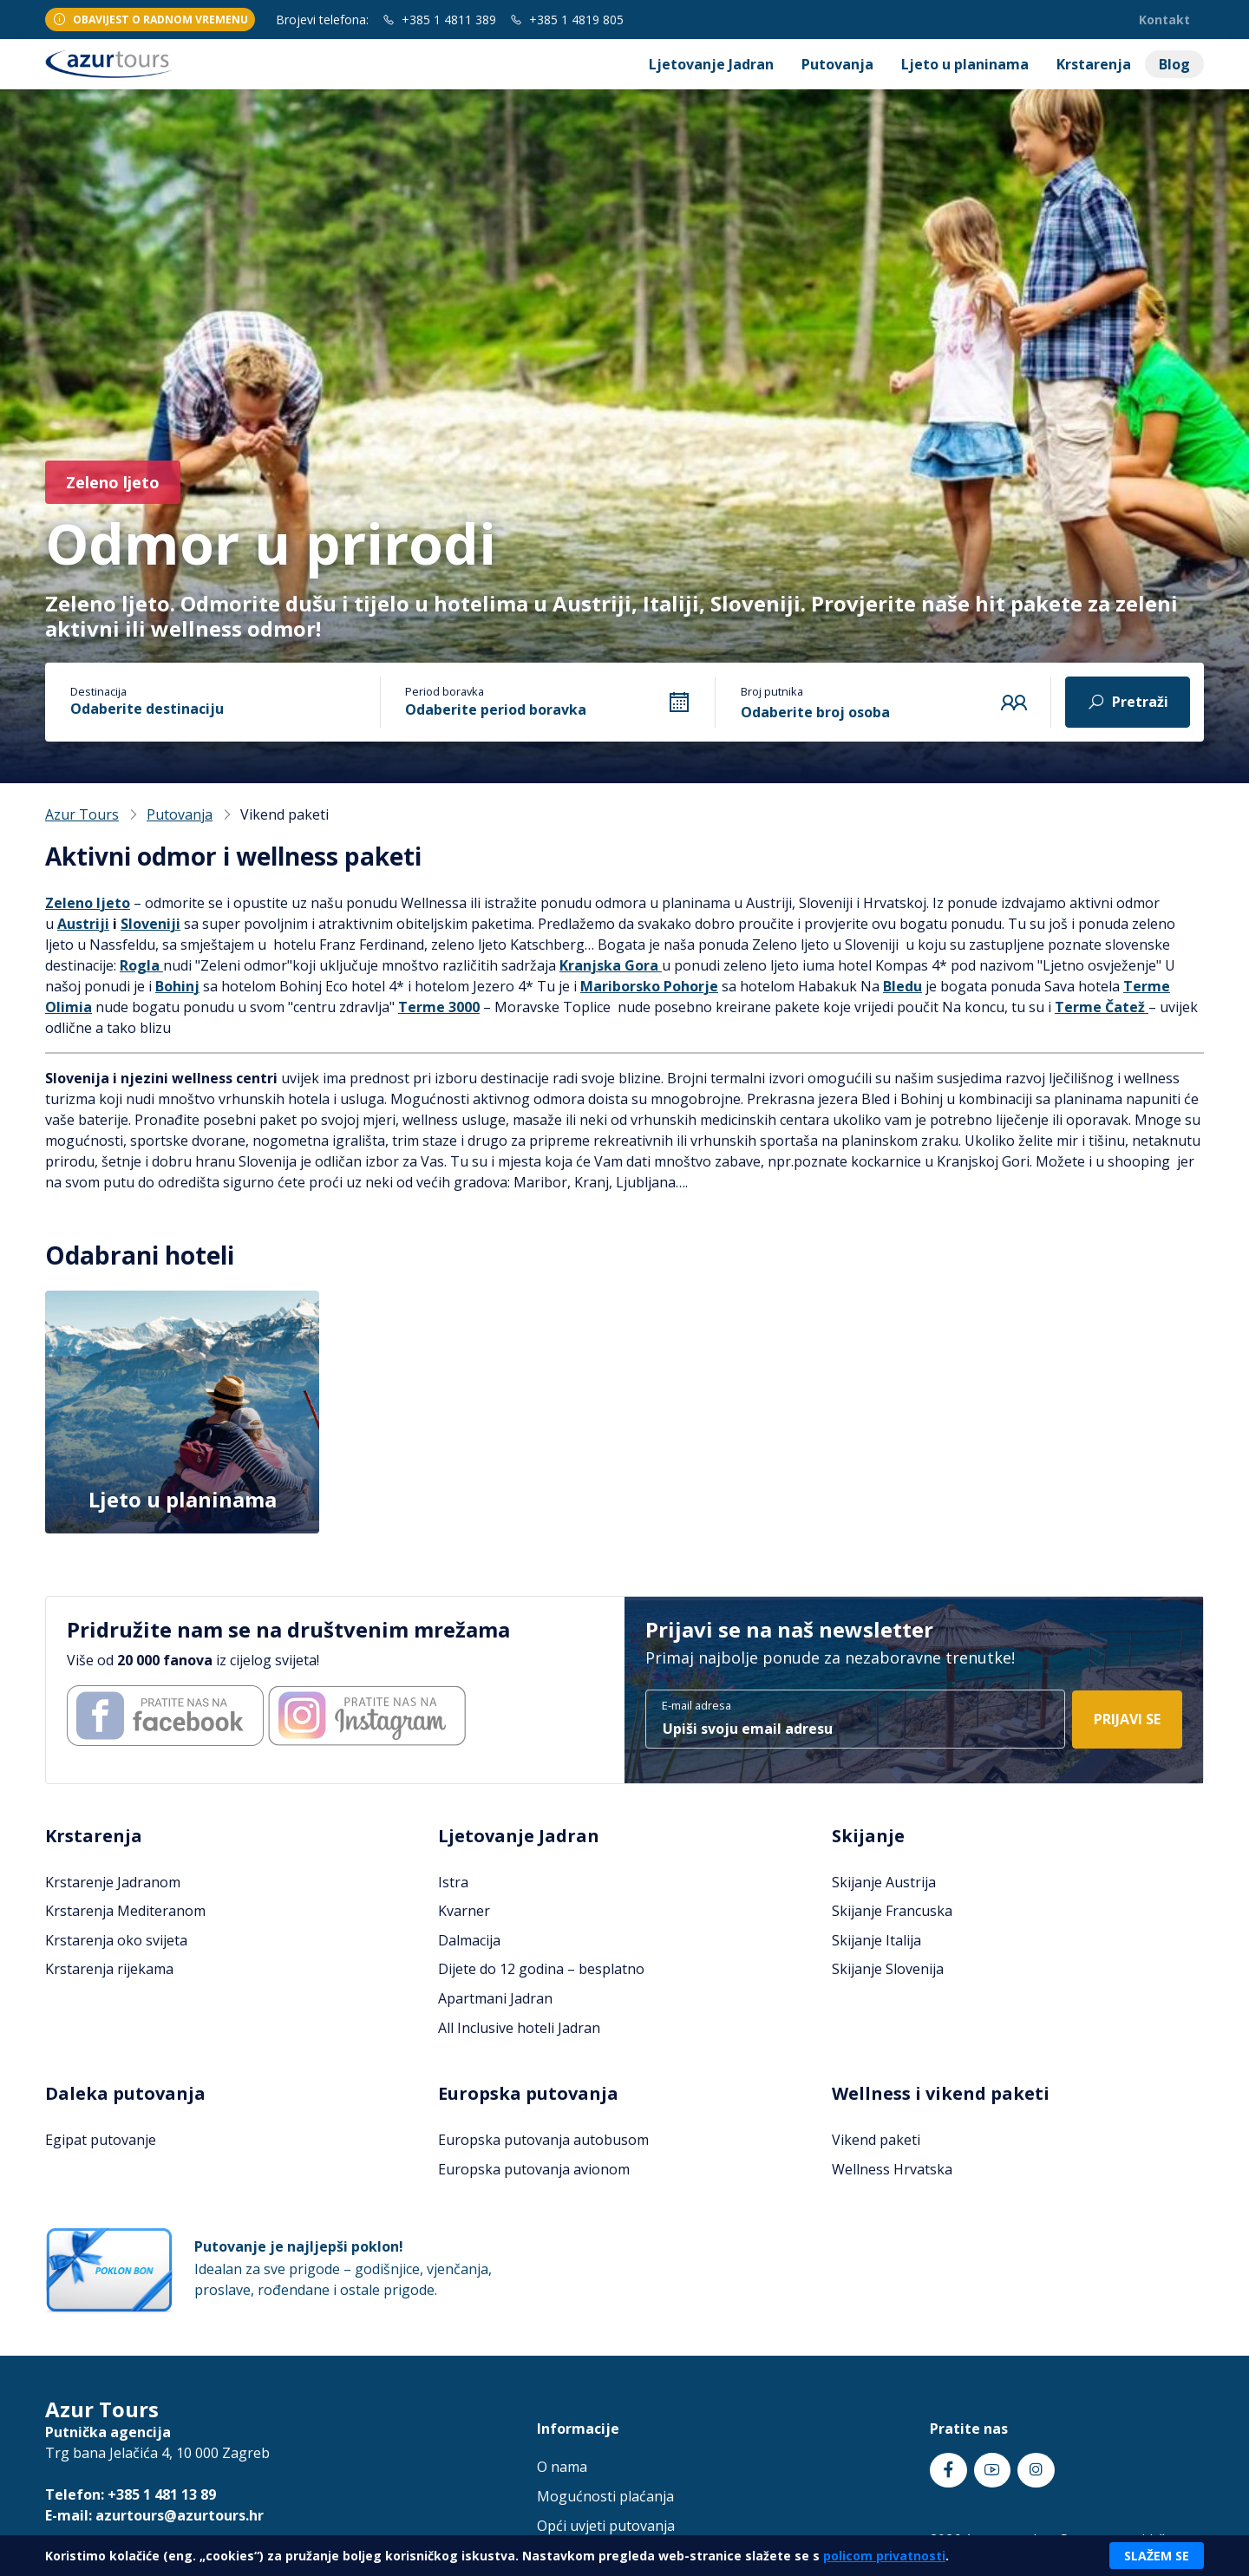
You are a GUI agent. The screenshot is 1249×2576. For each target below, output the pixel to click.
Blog (1174, 64)
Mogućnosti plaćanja (605, 2496)
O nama (562, 2466)
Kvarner (464, 1910)
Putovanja (837, 64)
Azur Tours (82, 814)
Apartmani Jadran (495, 1998)
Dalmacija (469, 1940)
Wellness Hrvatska (892, 2169)
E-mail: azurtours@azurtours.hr (154, 2515)
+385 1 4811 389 (439, 19)
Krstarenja (1093, 64)
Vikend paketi (876, 2139)
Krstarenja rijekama (109, 1968)
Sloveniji (150, 923)
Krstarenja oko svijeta (116, 1940)
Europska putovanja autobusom (543, 2139)
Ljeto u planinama (965, 64)
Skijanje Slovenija (888, 1968)
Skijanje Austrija (884, 1882)
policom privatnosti (884, 2555)
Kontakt (1164, 19)
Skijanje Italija (876, 1940)
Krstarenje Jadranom (112, 1882)
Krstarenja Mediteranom (125, 1910)
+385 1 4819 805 (567, 19)
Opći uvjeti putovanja (606, 2525)
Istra (453, 1882)
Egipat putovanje (100, 2139)
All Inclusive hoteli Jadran (519, 2027)
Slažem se (1156, 2555)
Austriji (83, 923)
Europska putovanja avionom (534, 2169)
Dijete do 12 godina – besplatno (541, 1968)
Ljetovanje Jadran (711, 64)
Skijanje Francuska (892, 1910)
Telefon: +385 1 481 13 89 (130, 2494)
